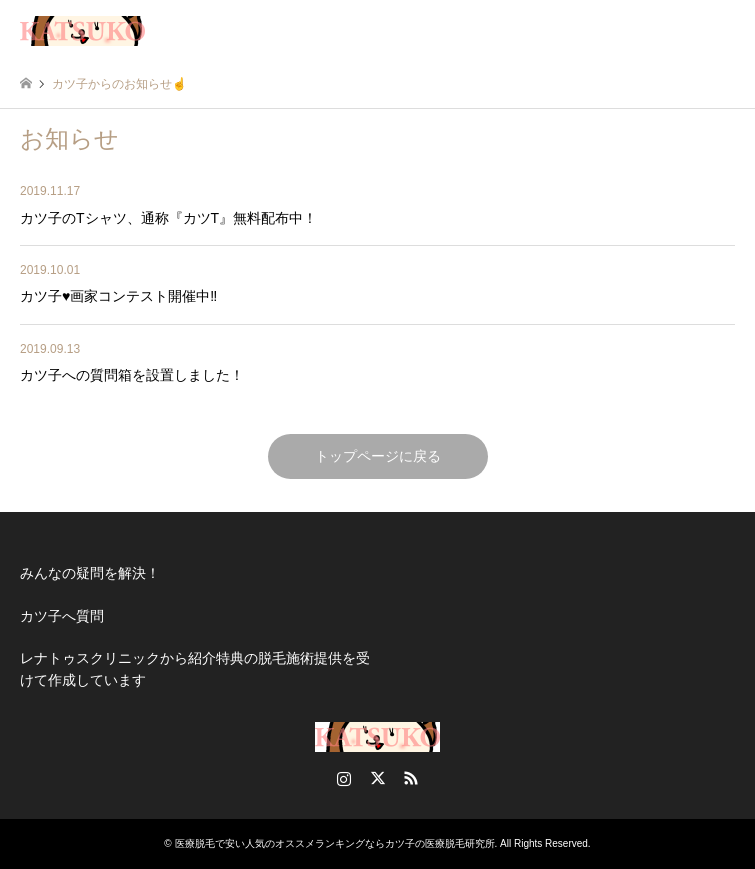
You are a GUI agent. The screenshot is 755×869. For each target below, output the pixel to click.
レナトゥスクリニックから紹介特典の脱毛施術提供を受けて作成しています (195, 669)
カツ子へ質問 (62, 616)
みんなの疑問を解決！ (90, 573)
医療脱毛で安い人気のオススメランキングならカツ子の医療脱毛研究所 (335, 843)
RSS (411, 778)
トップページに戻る (378, 456)
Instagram (344, 778)
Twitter (378, 778)
